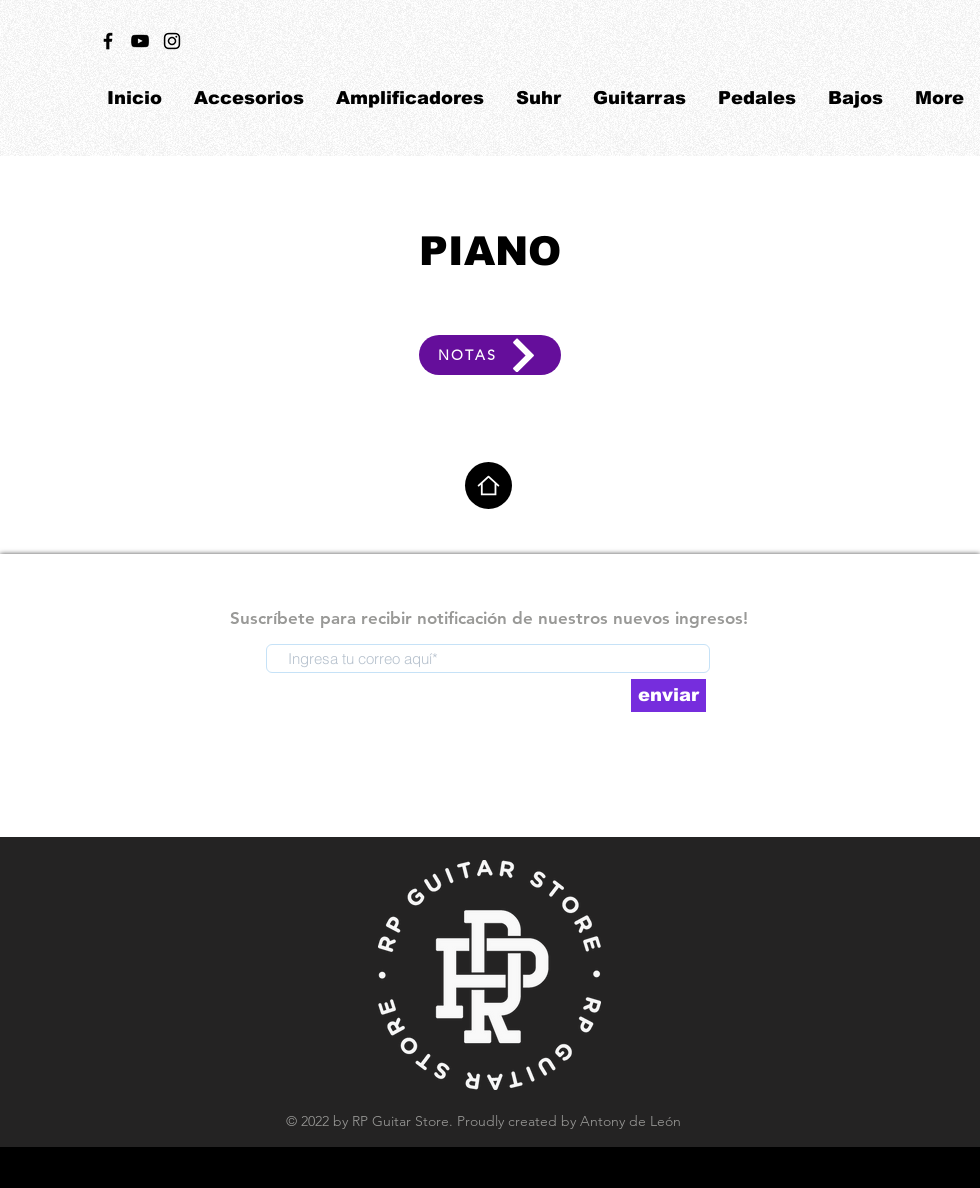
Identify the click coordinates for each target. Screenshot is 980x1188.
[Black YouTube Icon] (140, 41)
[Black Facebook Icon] (108, 41)
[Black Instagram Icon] (172, 41)
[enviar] (668, 695)
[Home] (488, 485)
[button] (249, 98)
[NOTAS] (490, 355)
